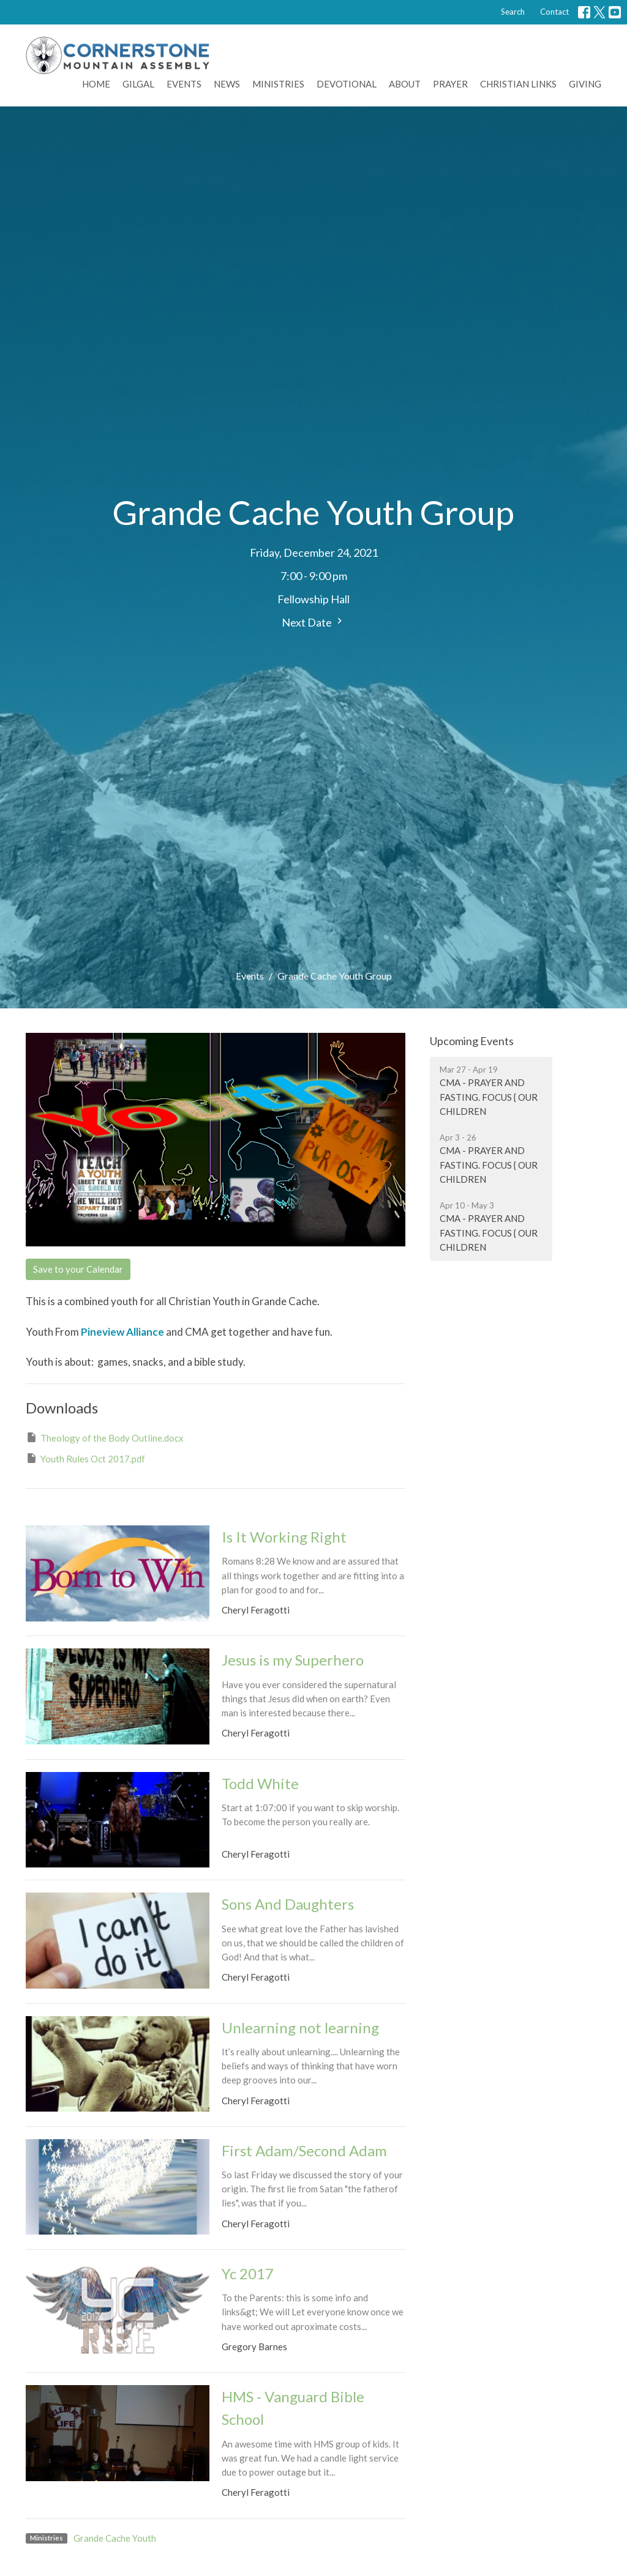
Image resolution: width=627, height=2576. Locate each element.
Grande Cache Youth (114, 2538)
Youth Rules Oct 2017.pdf (85, 1458)
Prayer (450, 83)
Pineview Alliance (122, 1331)
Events (184, 83)
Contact (554, 12)
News (227, 83)
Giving (585, 83)
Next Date (313, 622)
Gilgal (138, 83)
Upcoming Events (472, 1041)
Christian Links (518, 83)
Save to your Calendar (78, 1269)
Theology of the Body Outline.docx (105, 1437)
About (405, 83)
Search (513, 12)
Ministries (278, 83)
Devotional (347, 83)
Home (96, 83)
